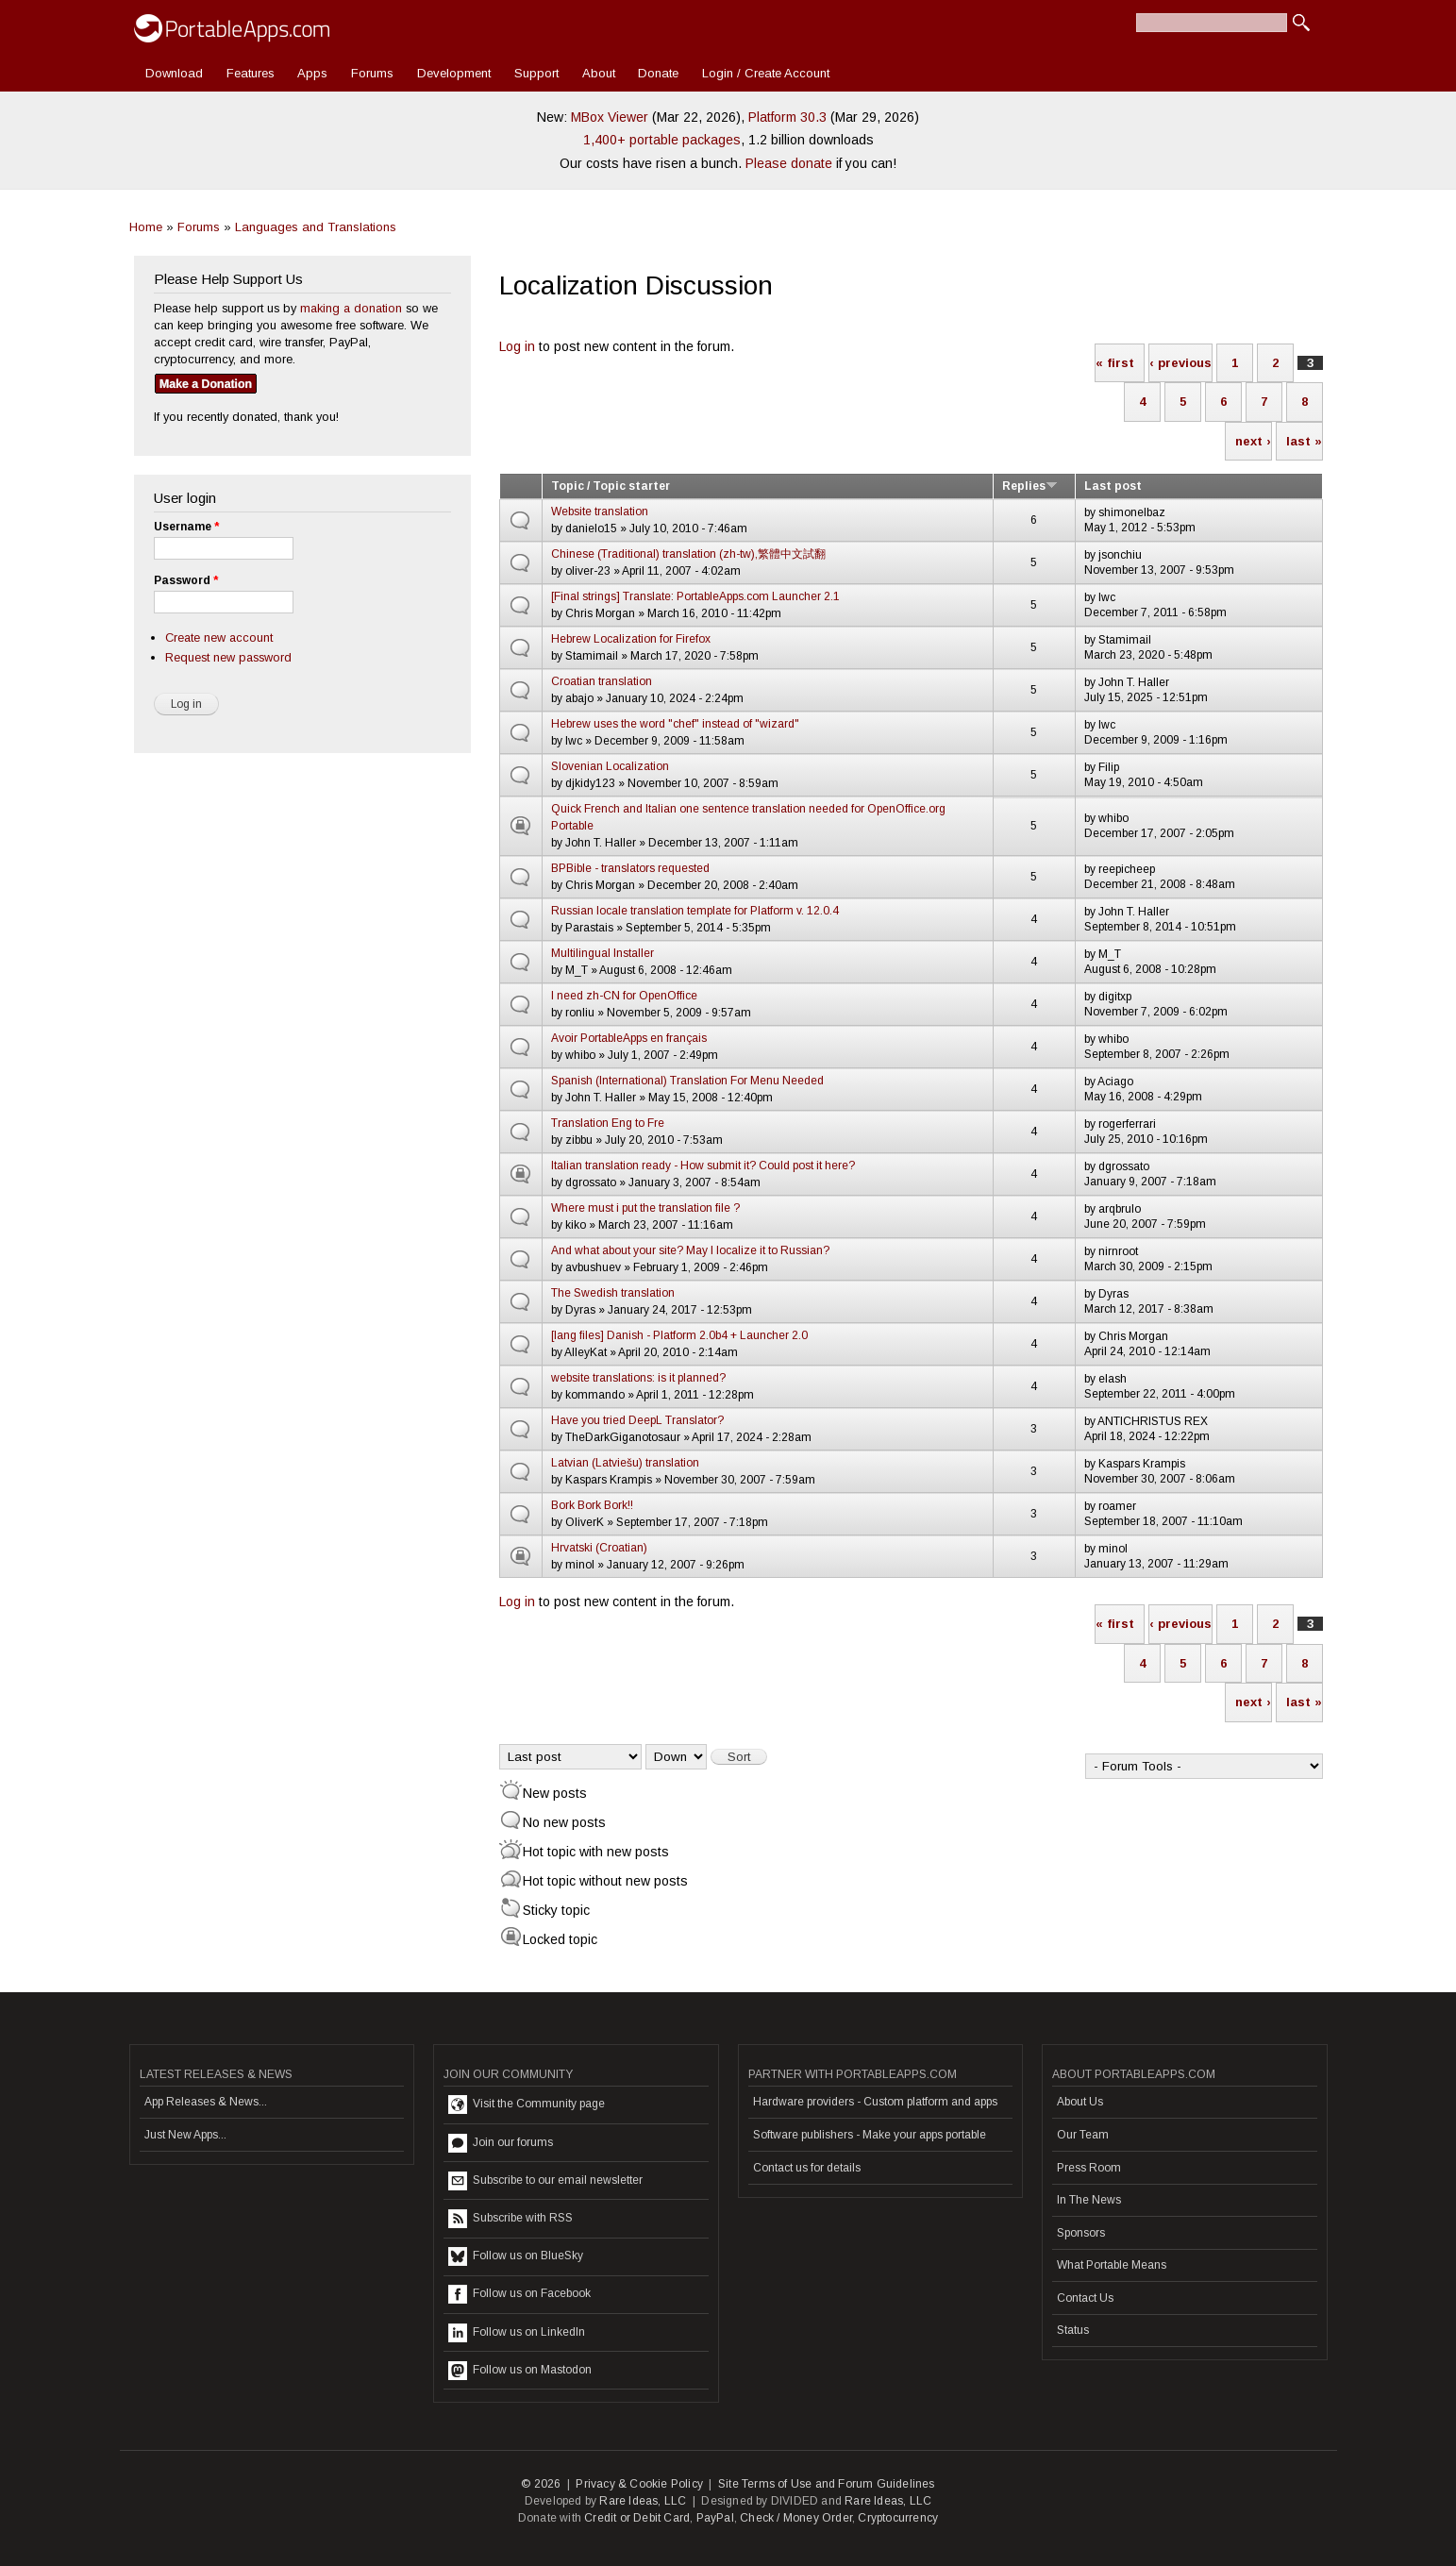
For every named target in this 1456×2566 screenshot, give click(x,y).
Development (454, 73)
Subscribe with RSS (510, 2218)
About (598, 73)
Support (536, 73)
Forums (372, 73)
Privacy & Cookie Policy (639, 2484)
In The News (1089, 2199)
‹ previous (1180, 363)
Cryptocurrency (898, 2517)
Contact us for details (807, 2167)
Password (186, 580)
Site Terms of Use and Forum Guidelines (826, 2484)
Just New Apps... (185, 2134)
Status (1073, 2330)
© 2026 (541, 2484)
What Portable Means (1111, 2265)
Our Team (1083, 2134)
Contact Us (1085, 2298)
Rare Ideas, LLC (642, 2500)
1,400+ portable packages (662, 139)
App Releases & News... (205, 2101)
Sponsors (1081, 2232)
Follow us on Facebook (519, 2294)
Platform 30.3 (787, 117)
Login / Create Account (765, 73)
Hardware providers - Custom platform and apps (875, 2101)
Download (174, 73)
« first (1115, 363)
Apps (312, 73)
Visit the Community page (526, 2104)
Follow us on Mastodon (520, 2370)
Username (186, 526)
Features (250, 73)
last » (1304, 441)
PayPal (715, 2517)
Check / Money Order (796, 2517)
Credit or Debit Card (637, 2517)
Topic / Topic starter (610, 486)
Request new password (228, 657)
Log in (517, 346)
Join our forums (500, 2143)
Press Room (1089, 2167)
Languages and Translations (315, 227)
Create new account (219, 637)
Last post (1113, 486)
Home (145, 227)
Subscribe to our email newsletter (545, 2181)
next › (1253, 441)
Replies (1030, 486)
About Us (1080, 2101)
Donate (658, 73)
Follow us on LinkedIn (516, 2332)
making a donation (351, 308)
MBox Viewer (609, 117)
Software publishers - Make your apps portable (869, 2134)
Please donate (788, 163)
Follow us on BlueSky (515, 2256)
